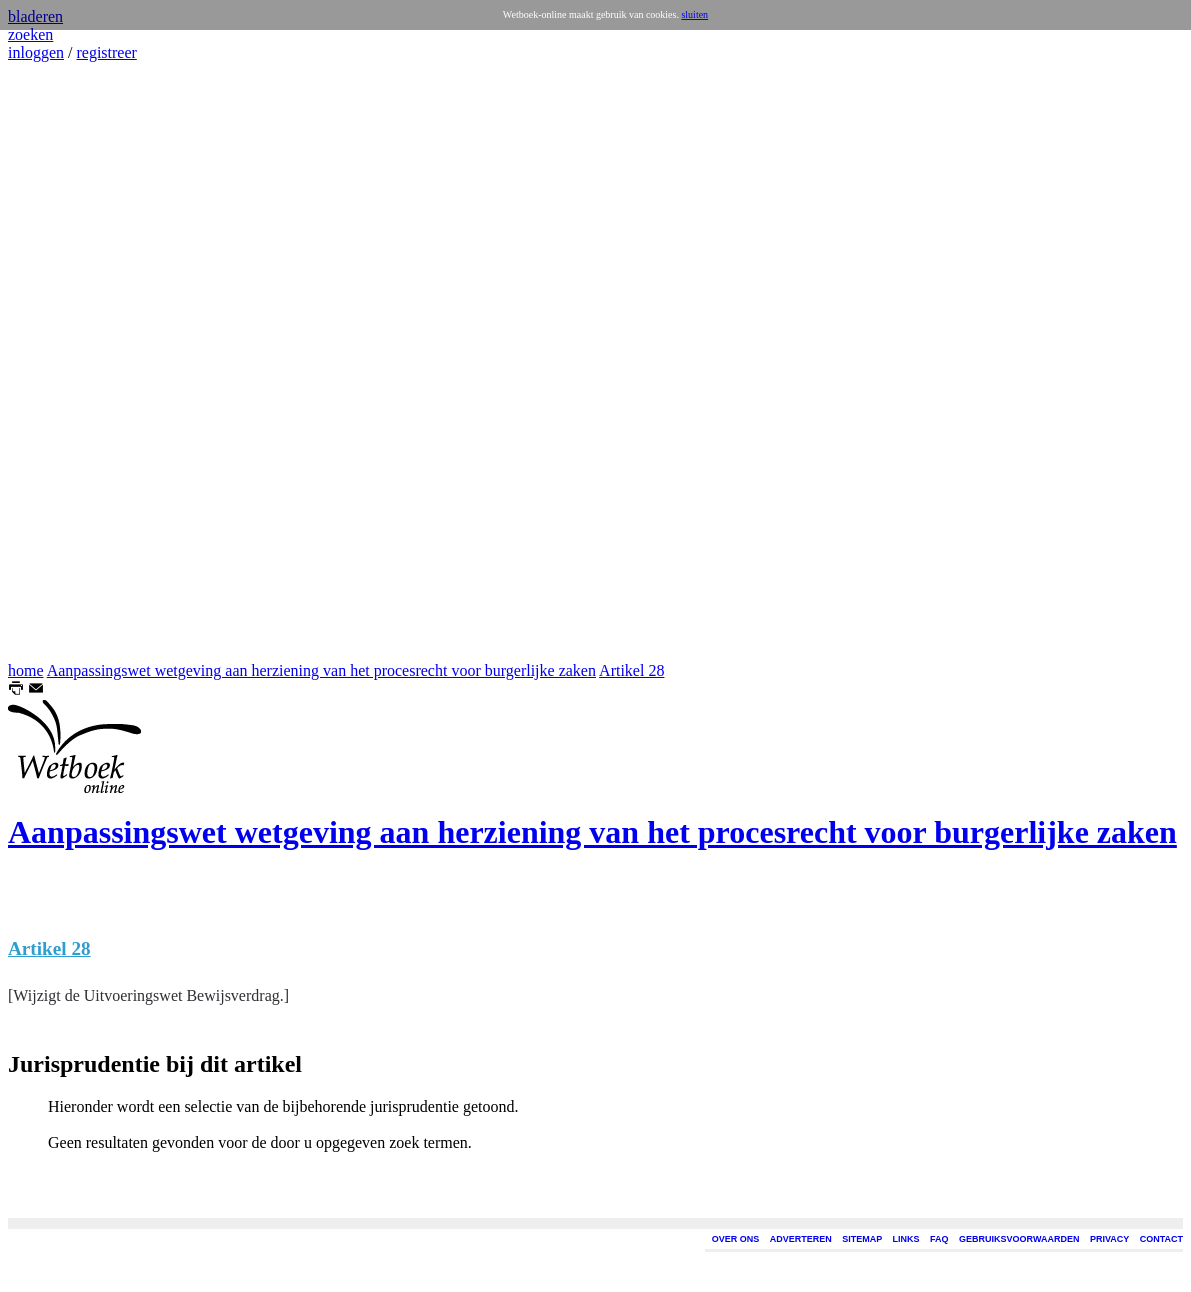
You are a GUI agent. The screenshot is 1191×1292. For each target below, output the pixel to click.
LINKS (906, 1239)
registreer (106, 52)
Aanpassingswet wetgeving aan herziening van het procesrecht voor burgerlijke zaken (321, 670)
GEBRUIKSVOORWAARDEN (1019, 1239)
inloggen (36, 52)
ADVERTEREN (801, 1239)
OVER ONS (736, 1239)
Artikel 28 (631, 670)
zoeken (30, 34)
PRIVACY (1109, 1239)
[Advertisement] (68, 362)
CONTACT (1161, 1239)
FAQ (939, 1239)
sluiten (694, 14)
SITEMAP (862, 1239)
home (26, 670)
